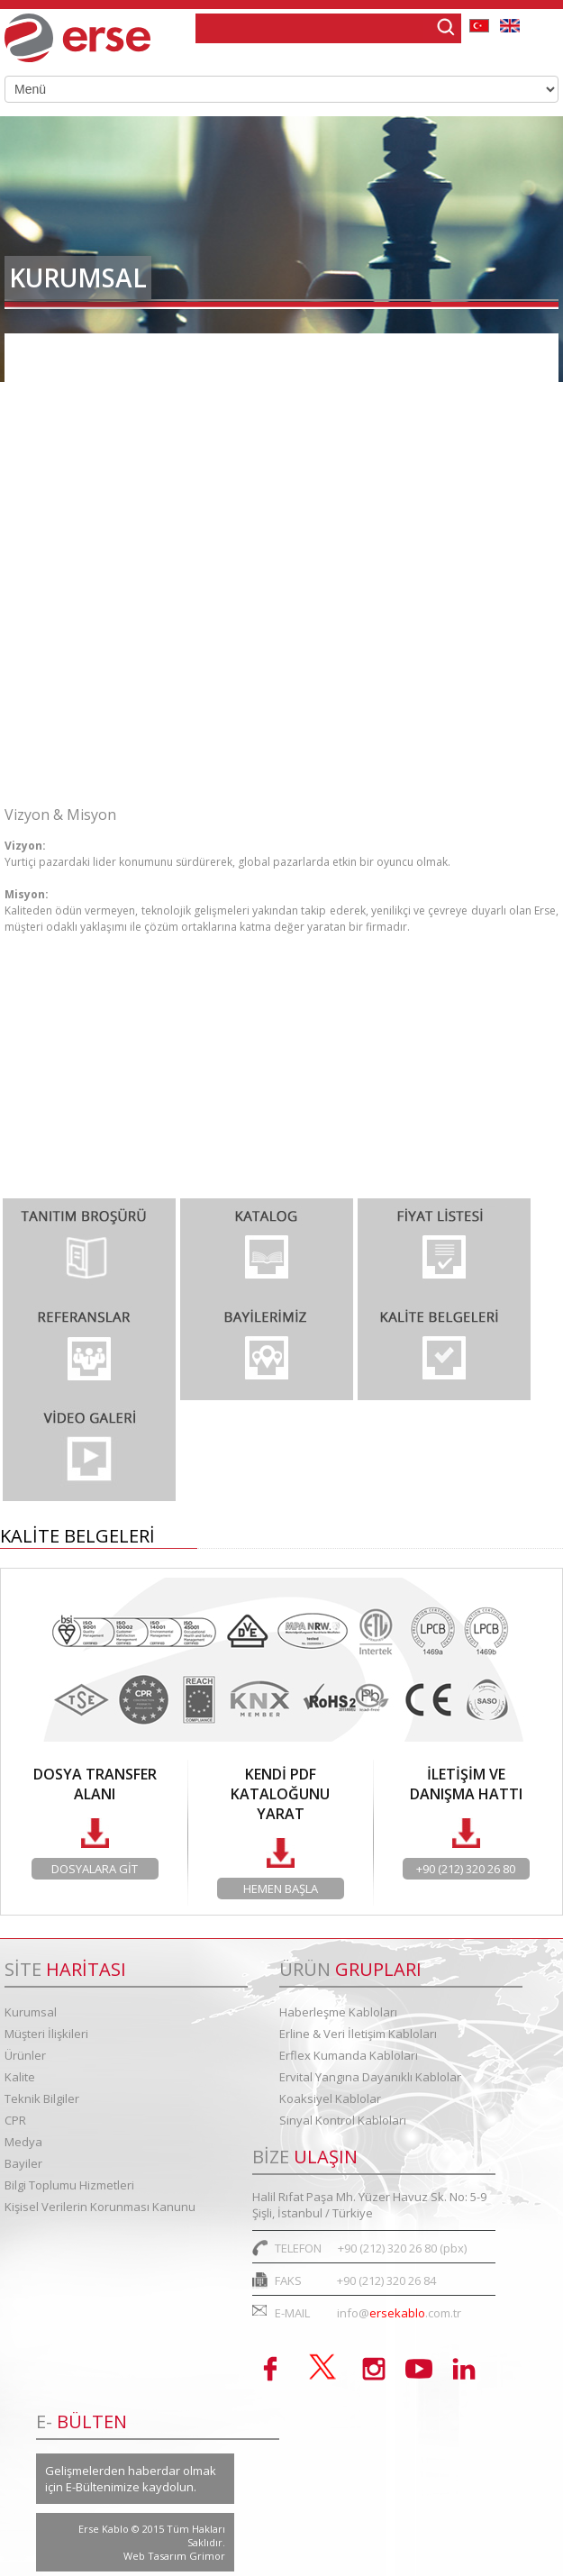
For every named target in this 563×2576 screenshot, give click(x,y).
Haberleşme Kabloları (338, 2012)
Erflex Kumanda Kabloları (348, 2055)
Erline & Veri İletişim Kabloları (358, 2033)
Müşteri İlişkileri (46, 2033)
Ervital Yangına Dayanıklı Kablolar (370, 2077)
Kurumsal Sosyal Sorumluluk (108, 660)
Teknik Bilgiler (42, 2098)
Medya (23, 2142)
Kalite (20, 2077)
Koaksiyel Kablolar (330, 2098)
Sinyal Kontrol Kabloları (342, 2120)
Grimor (207, 2555)
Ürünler (25, 2055)
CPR (15, 2120)
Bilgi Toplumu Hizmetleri (97, 761)
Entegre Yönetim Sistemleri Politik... (131, 560)
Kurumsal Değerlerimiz (89, 509)
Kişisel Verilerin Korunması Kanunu (100, 2206)
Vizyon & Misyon (70, 459)
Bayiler (23, 2163)
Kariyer (40, 711)
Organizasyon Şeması (86, 408)
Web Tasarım (156, 2555)
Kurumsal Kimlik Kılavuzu (97, 610)
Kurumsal (31, 2012)
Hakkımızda (55, 358)
